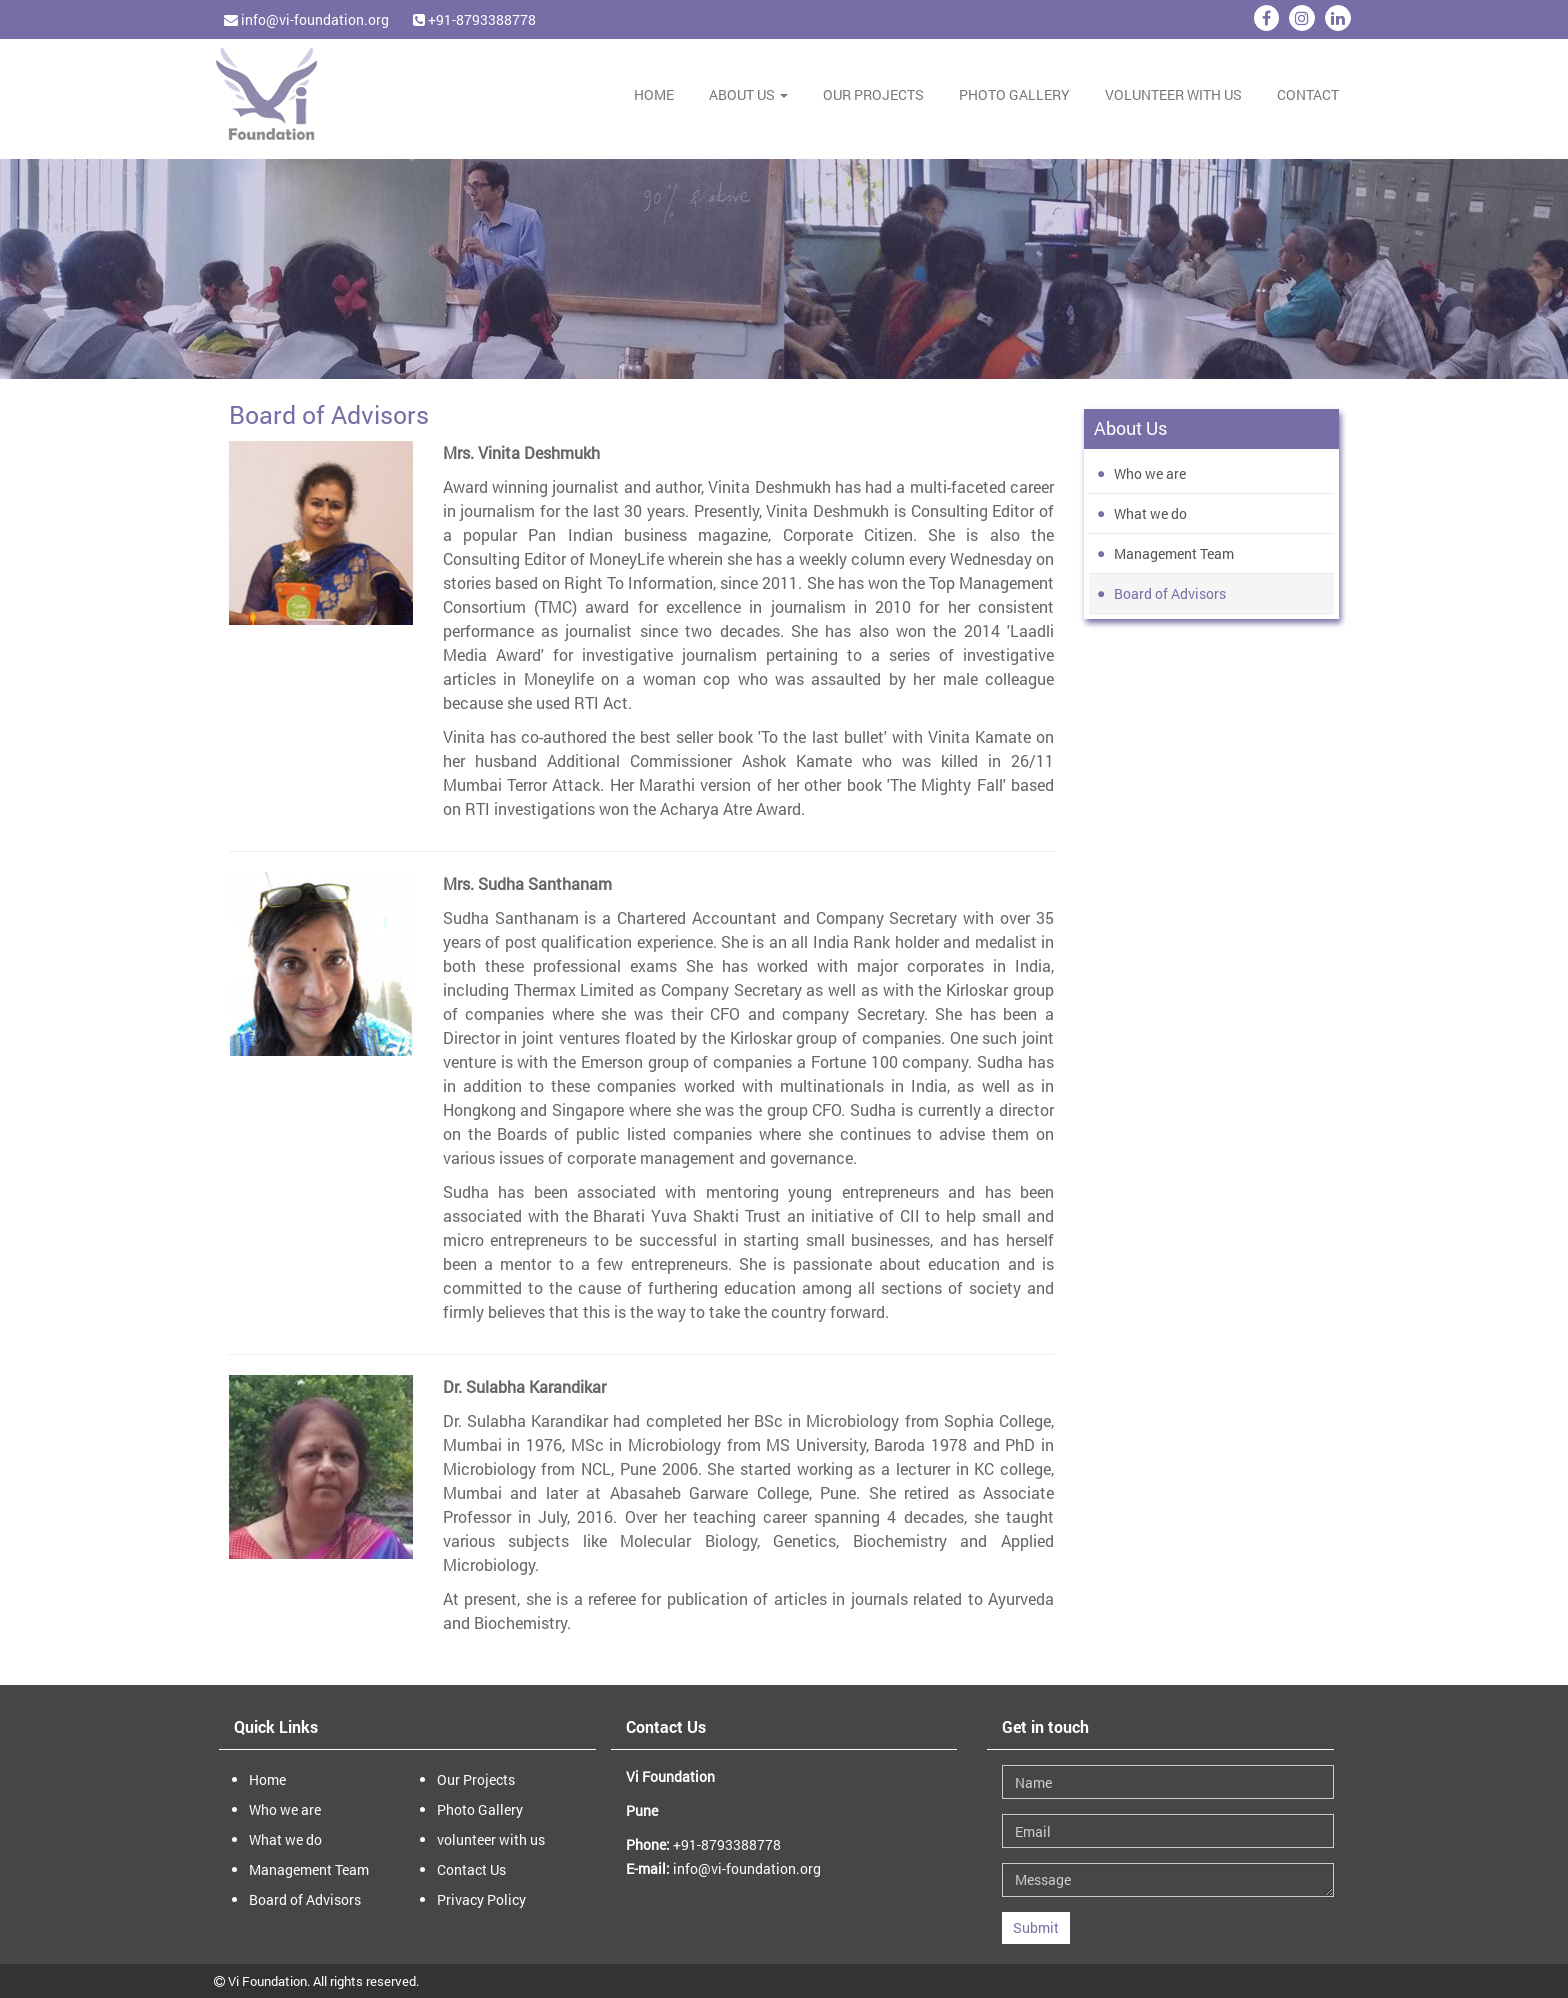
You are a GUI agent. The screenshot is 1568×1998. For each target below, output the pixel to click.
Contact (1308, 94)
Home (654, 94)
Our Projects (873, 94)
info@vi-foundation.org (306, 19)
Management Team (1174, 553)
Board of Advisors (1170, 593)
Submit (1036, 1927)
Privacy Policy (481, 1899)
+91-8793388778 (474, 19)
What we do (1150, 513)
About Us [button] (748, 94)
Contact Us (471, 1869)
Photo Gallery (1014, 94)
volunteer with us (1173, 94)
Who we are (1150, 473)
